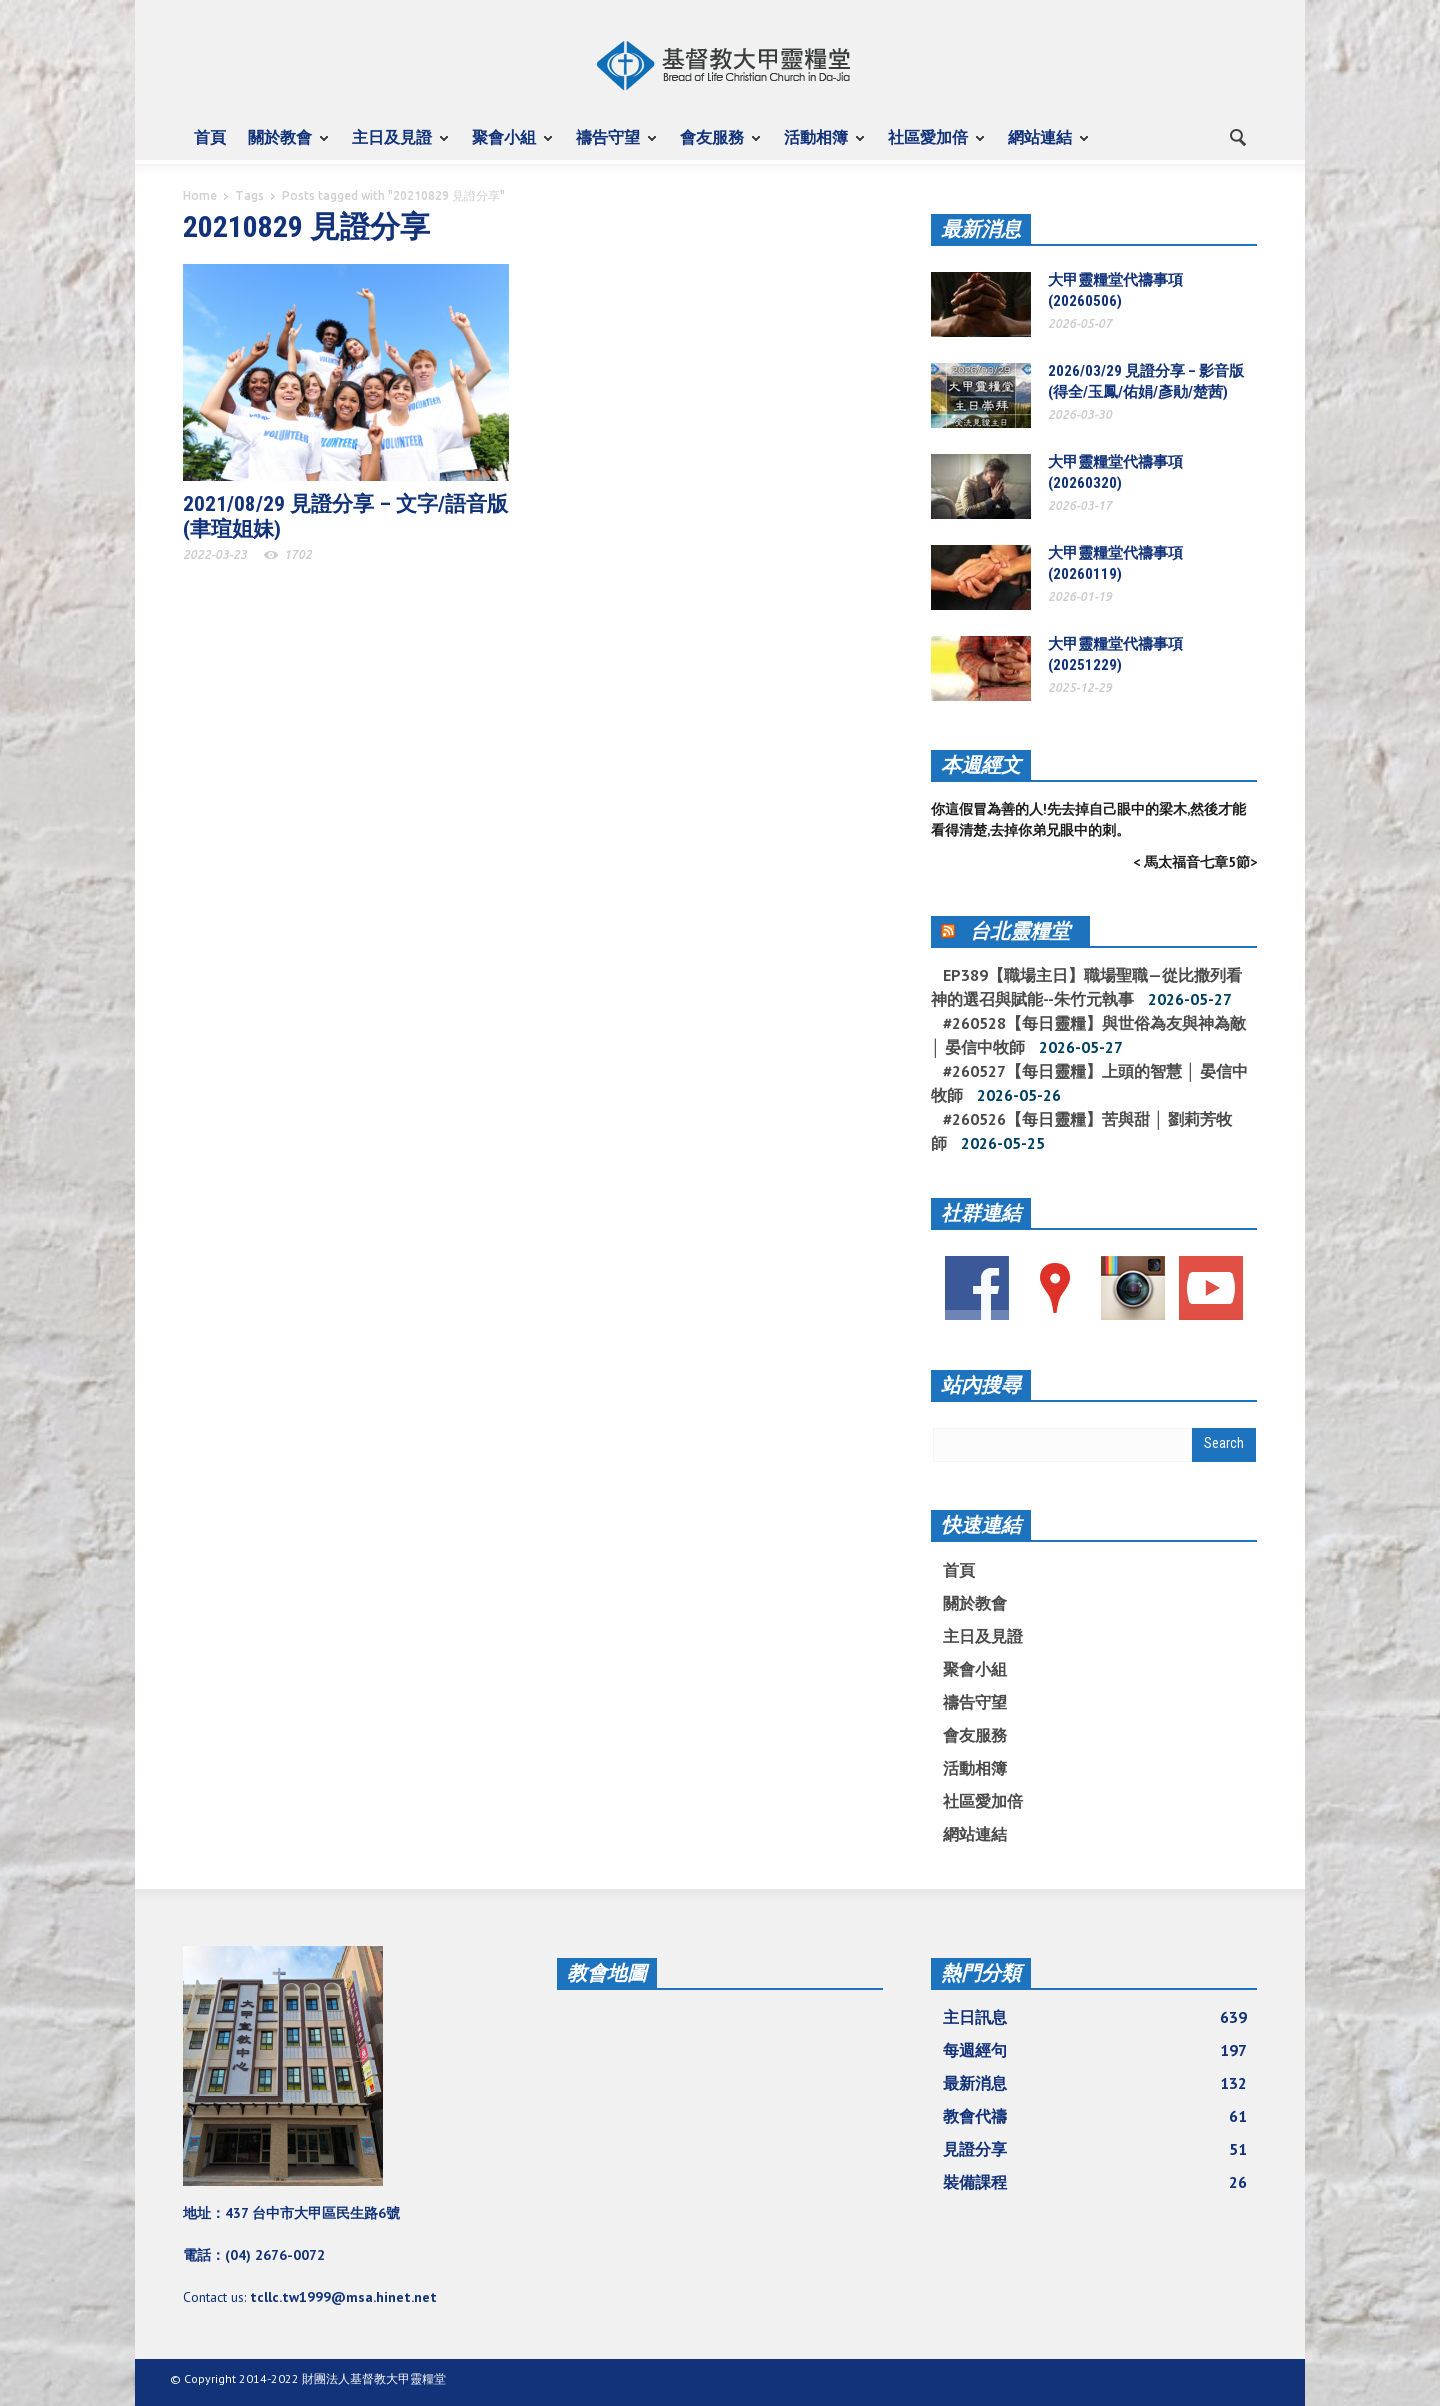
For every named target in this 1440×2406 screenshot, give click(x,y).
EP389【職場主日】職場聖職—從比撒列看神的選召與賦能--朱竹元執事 (1086, 987)
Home (200, 195)
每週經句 (1095, 2050)
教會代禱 (1095, 2116)
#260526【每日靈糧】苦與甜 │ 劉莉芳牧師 (1081, 1131)
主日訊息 (1095, 2017)
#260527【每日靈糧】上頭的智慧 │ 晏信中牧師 (1089, 1083)
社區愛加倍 (931, 146)
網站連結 (1043, 146)
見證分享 (1095, 2149)
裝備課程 (1095, 2182)
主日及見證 (395, 146)
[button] (1237, 136)
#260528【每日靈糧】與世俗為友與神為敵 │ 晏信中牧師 (1088, 1035)
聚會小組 (507, 146)
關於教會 (283, 146)
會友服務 (715, 146)
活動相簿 (819, 146)
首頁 (210, 137)
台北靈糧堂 (1020, 931)
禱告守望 (611, 146)
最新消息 (981, 229)
